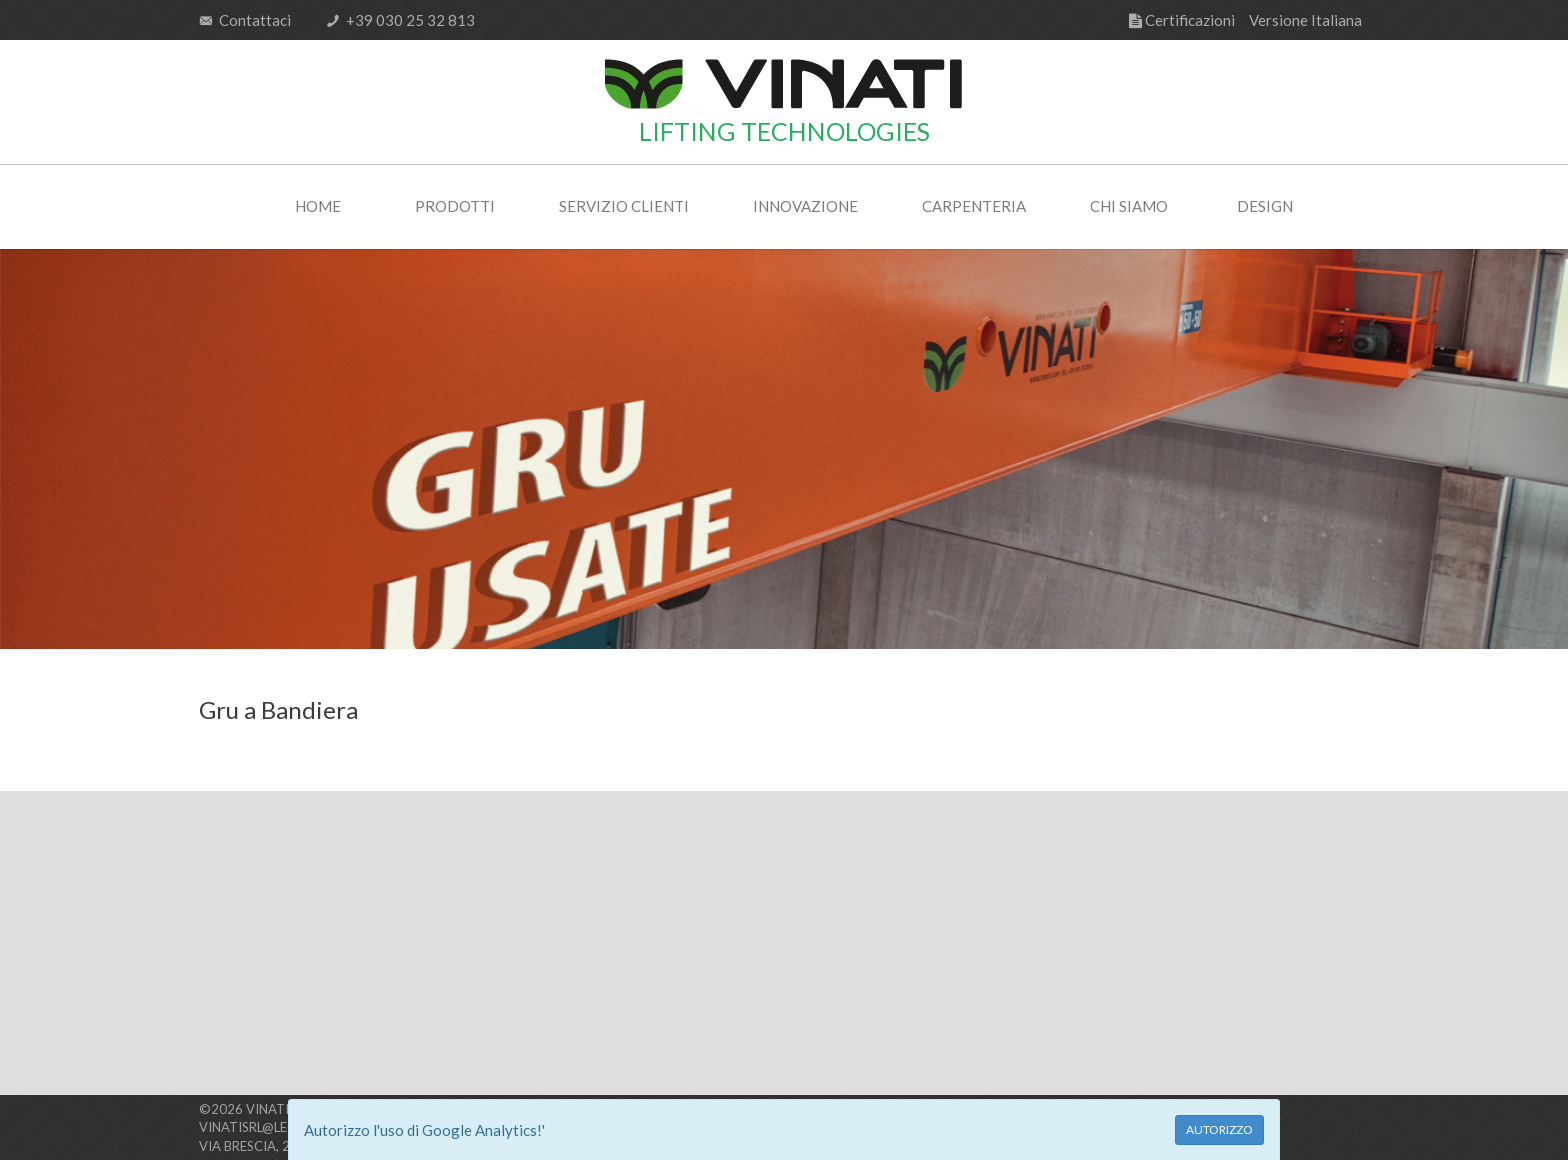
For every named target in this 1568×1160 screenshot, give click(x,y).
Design (1265, 206)
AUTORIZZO (1219, 1129)
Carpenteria (974, 206)
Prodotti (455, 206)
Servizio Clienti (624, 206)
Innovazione (805, 206)
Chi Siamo (1129, 206)
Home (318, 206)
